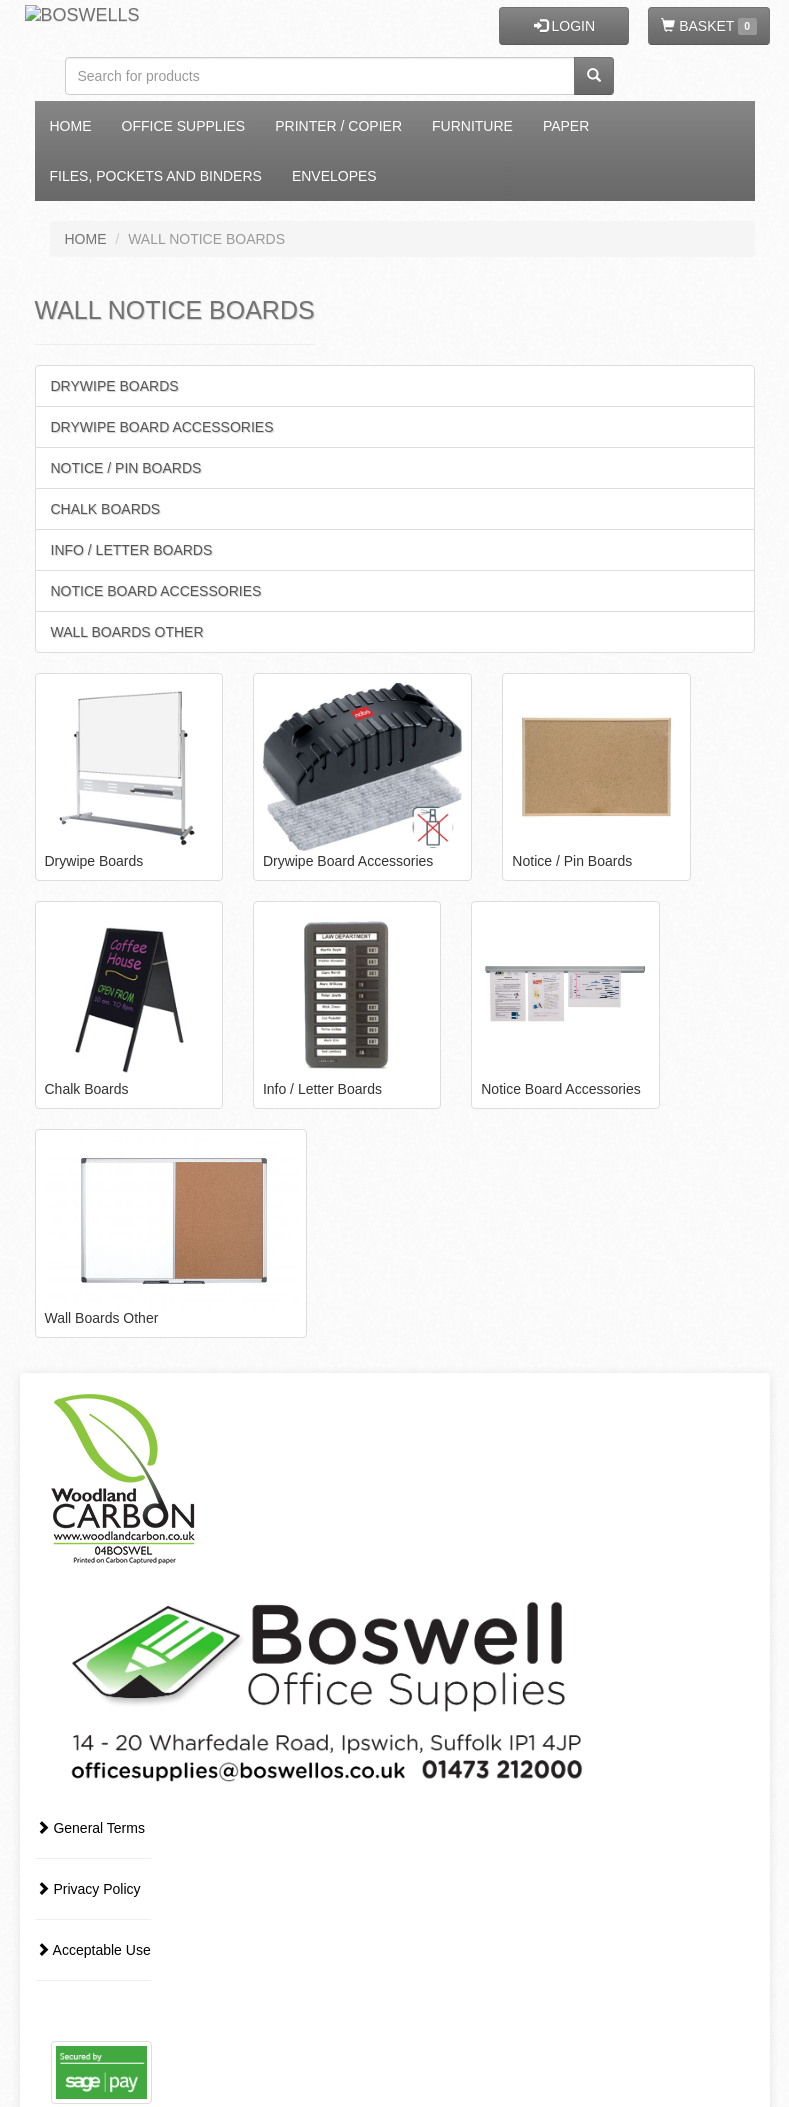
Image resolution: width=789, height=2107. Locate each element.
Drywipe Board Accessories (162, 427)
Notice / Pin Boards (126, 468)
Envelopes (334, 176)
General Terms (90, 1828)
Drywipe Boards (115, 386)
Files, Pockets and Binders (156, 176)
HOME (86, 239)
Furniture (472, 126)
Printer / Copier (338, 126)
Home (71, 126)
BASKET (708, 26)
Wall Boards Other (127, 632)
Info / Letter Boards (132, 550)
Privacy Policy (88, 1889)
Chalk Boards (106, 509)
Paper (566, 126)
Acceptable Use (93, 1950)
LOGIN (564, 26)
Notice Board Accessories (156, 591)
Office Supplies (184, 126)
